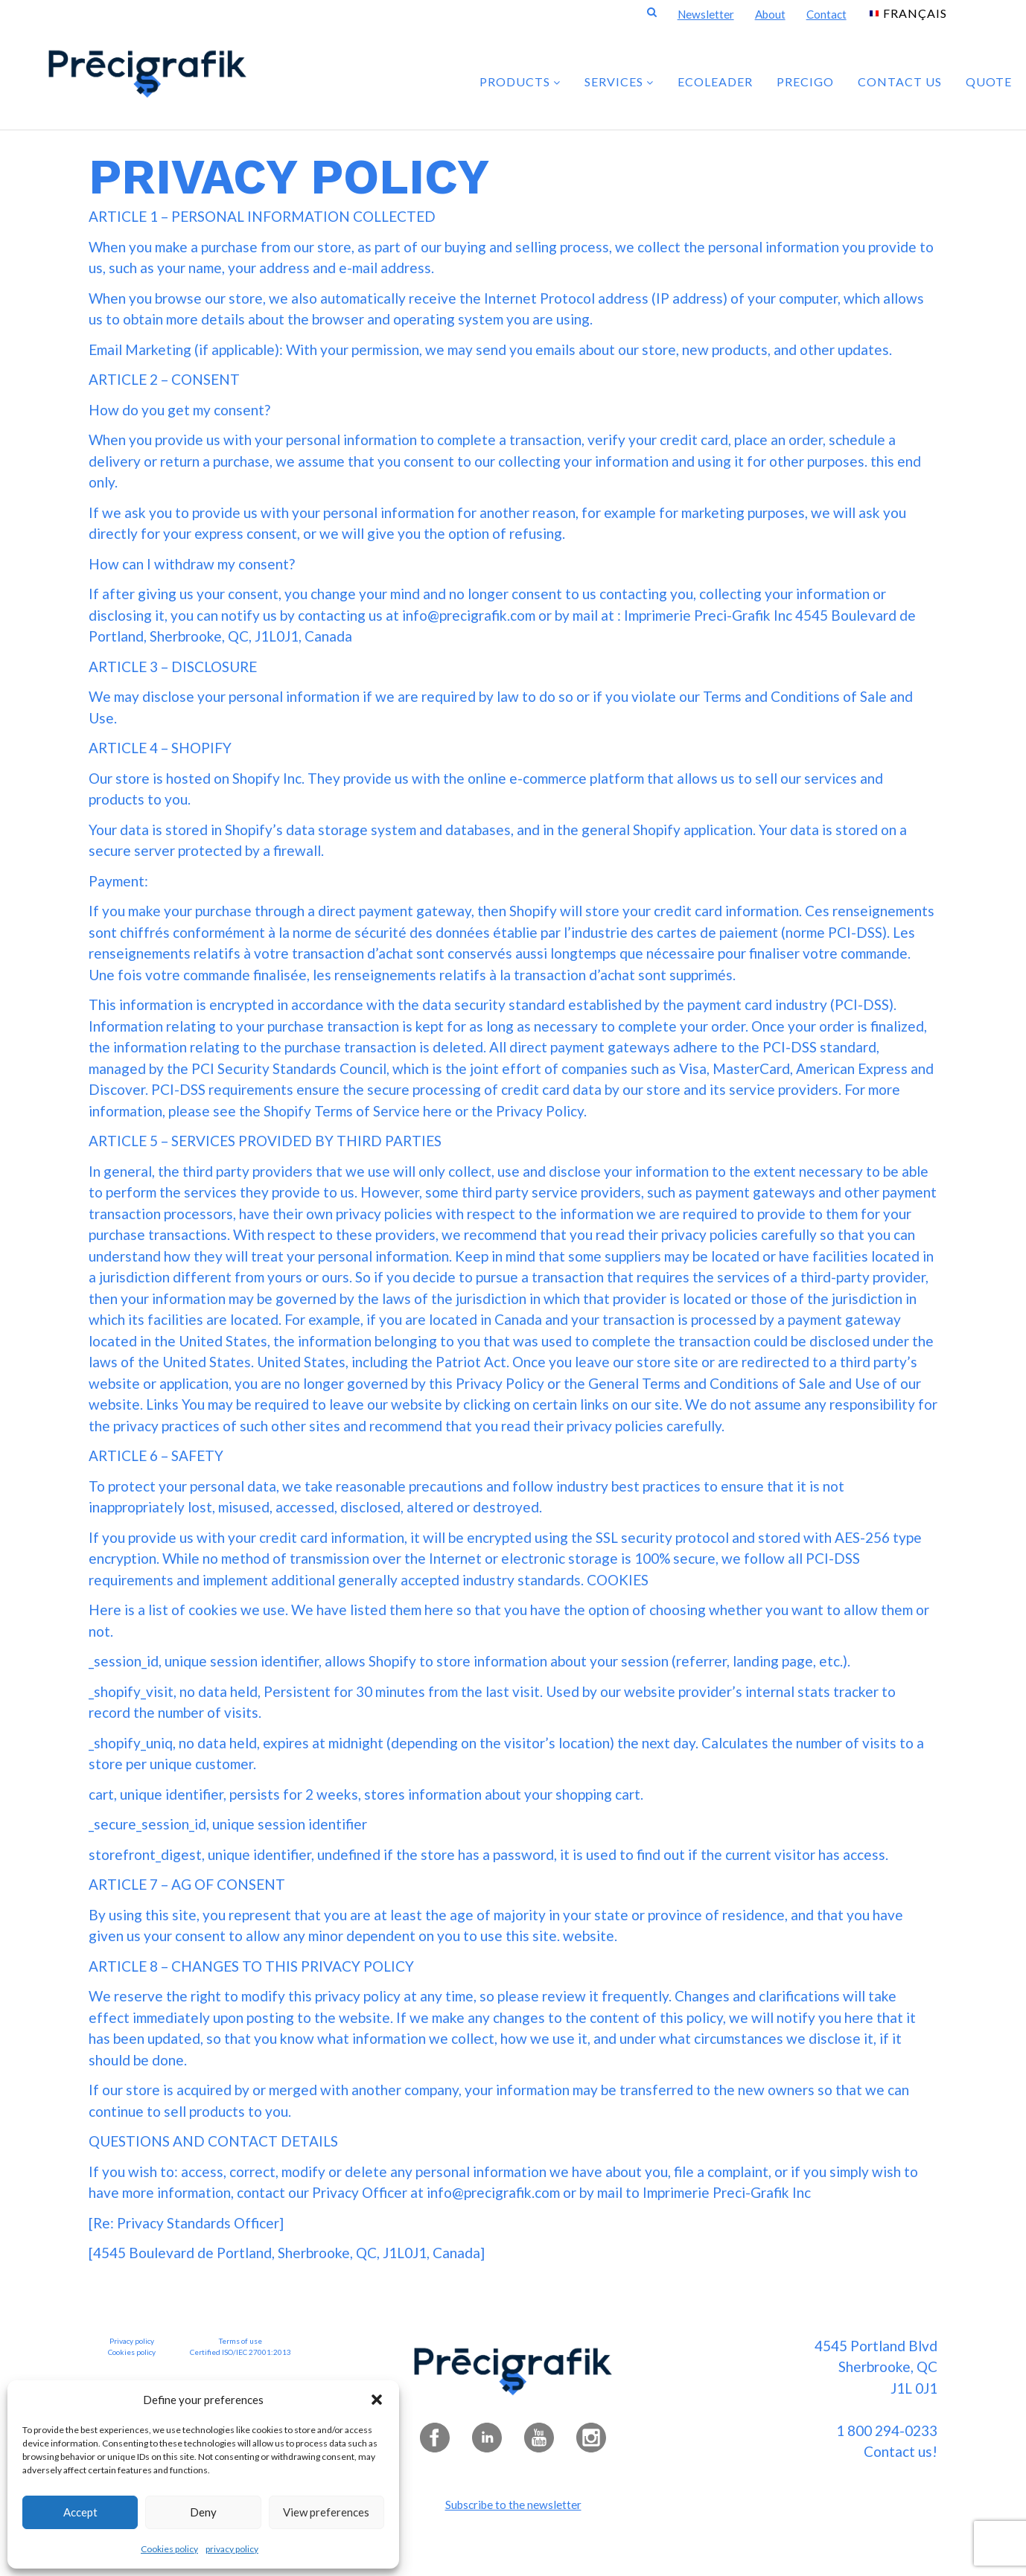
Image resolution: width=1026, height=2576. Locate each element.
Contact (826, 14)
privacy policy (231, 2548)
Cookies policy (169, 2548)
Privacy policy (131, 2340)
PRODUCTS (520, 81)
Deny (203, 2512)
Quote (989, 81)
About (770, 14)
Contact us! (900, 2451)
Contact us (900, 81)
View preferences (326, 2512)
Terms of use (240, 2340)
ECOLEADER (715, 81)
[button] (376, 2399)
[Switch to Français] (908, 12)
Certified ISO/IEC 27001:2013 (240, 2352)
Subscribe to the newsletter (513, 2504)
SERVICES (619, 81)
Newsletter (706, 14)
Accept (80, 2512)
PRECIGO (805, 81)
